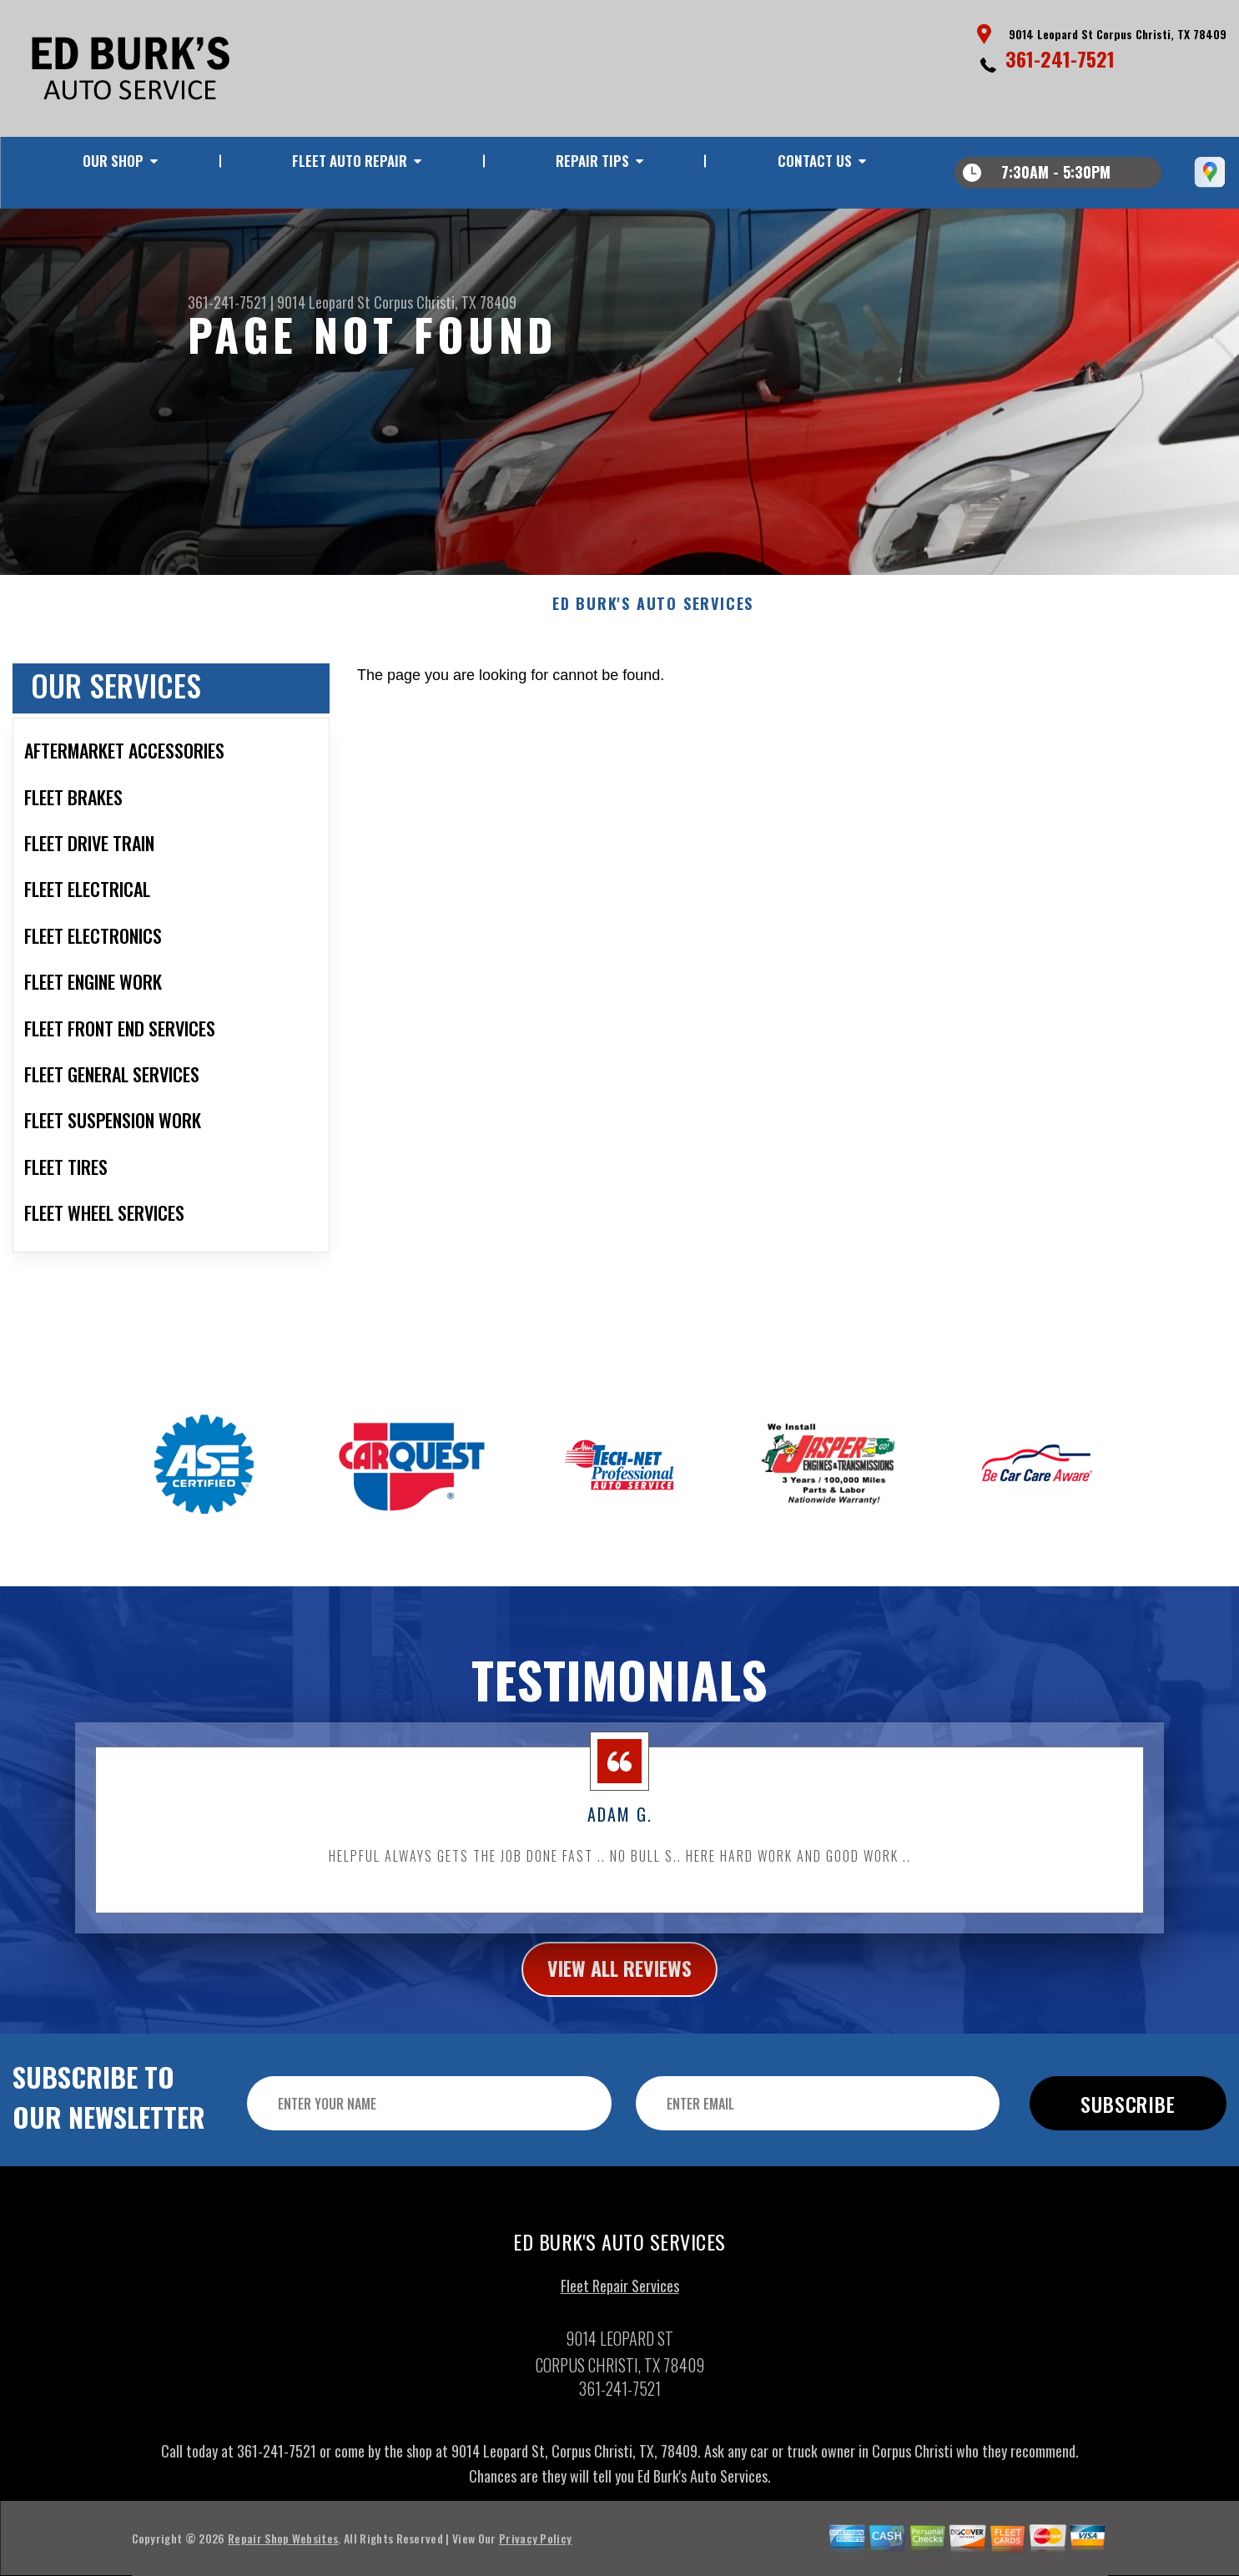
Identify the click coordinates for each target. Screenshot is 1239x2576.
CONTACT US (815, 160)
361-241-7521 (1060, 58)
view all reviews (619, 2034)
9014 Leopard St (323, 302)
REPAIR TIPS (592, 160)
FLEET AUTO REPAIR (349, 160)
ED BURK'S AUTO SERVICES (652, 669)
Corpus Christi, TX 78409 (445, 302)
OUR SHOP (113, 160)
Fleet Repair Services (620, 2351)
